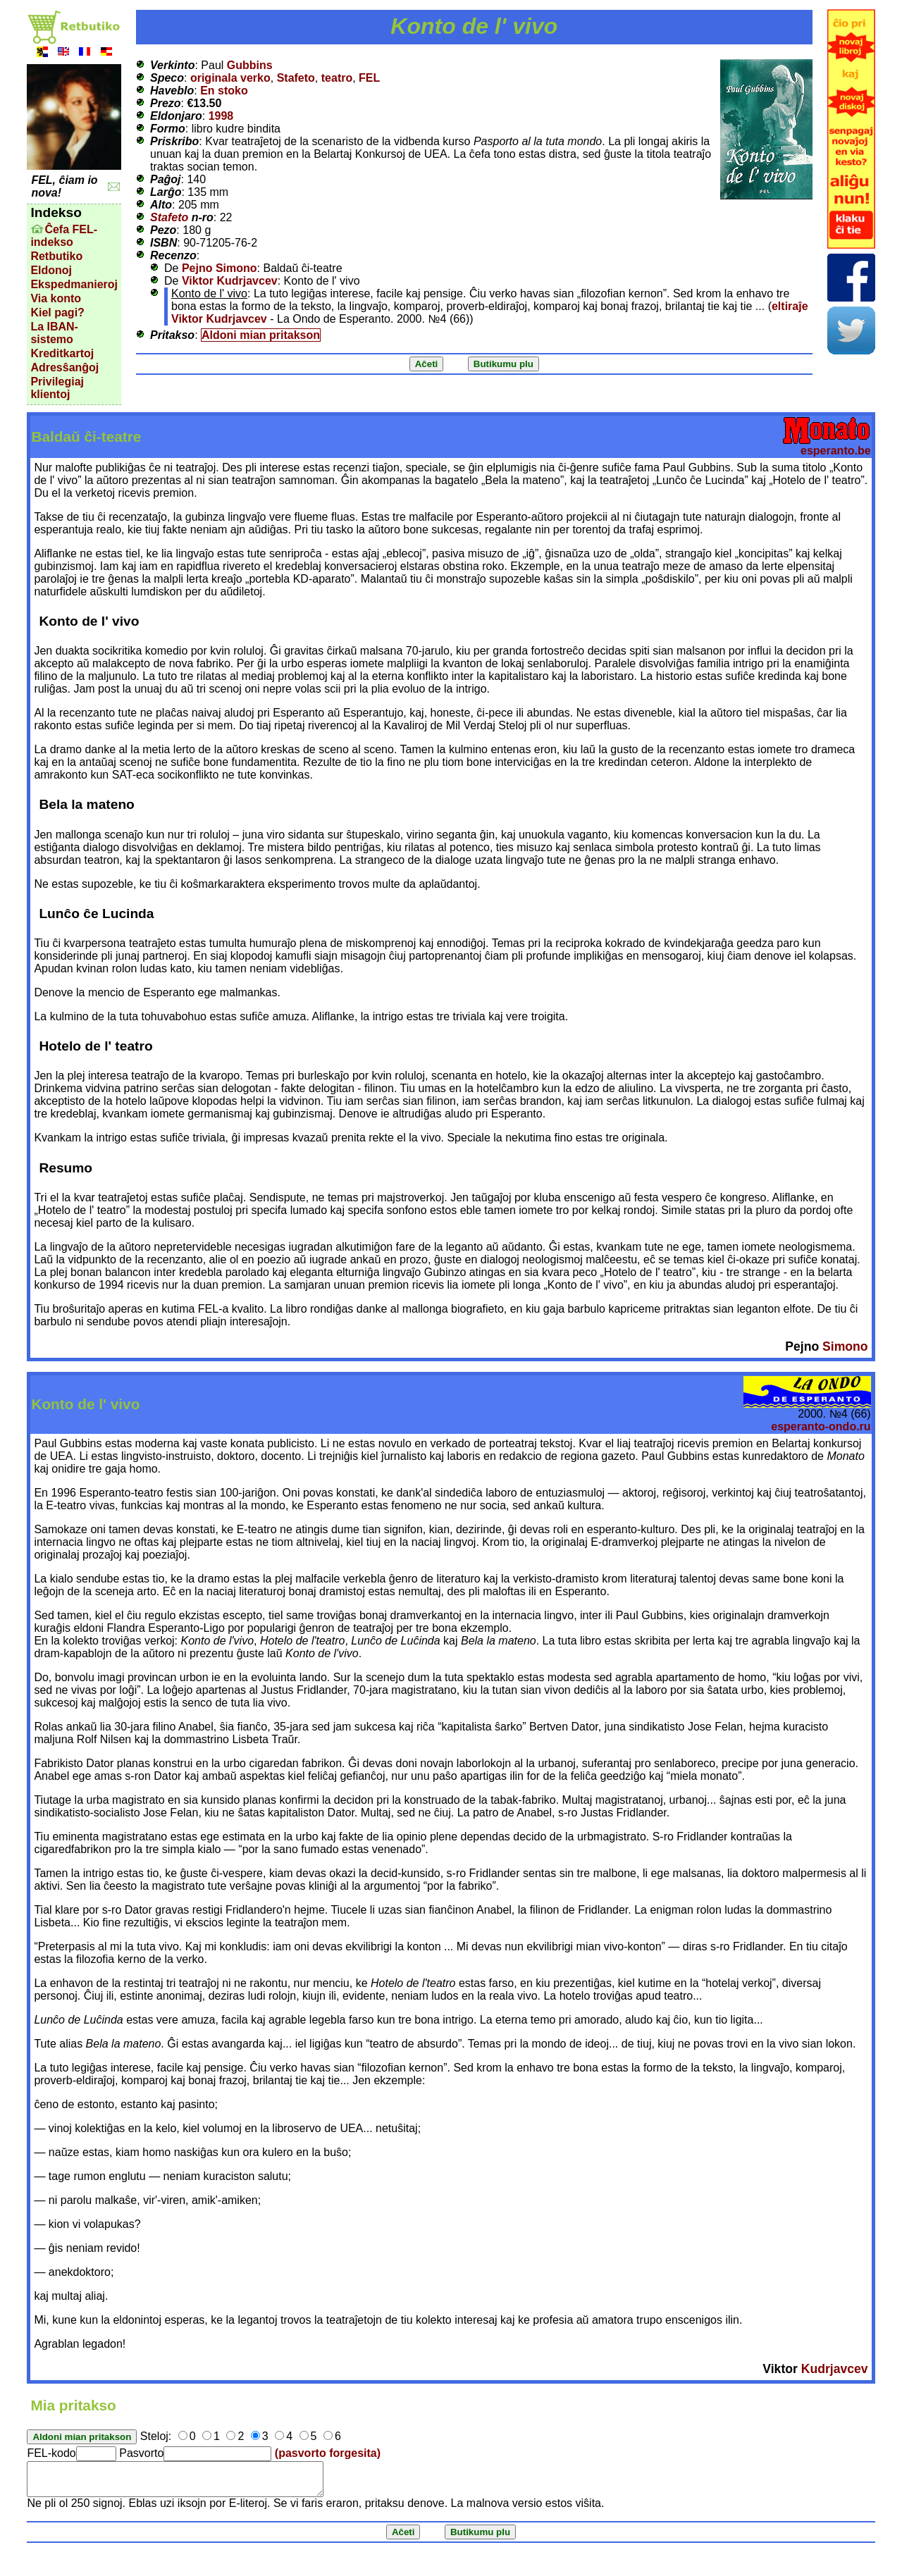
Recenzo (173, 255)
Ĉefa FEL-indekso (63, 235)
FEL (369, 78)
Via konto (55, 298)
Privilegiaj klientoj (57, 388)
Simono (845, 1346)
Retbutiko (56, 256)
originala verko (230, 78)
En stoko (224, 91)
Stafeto (296, 78)
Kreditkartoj (62, 353)
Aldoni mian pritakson (261, 335)
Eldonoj (51, 270)
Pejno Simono (219, 268)
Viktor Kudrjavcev (230, 281)
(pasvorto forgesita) (328, 2453)
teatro (336, 78)
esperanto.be (836, 451)
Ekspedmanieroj (74, 284)
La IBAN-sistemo (54, 333)
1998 (221, 116)
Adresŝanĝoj (64, 367)
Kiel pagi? (57, 312)
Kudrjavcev (834, 2369)
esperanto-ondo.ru (820, 1426)
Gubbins (250, 65)
